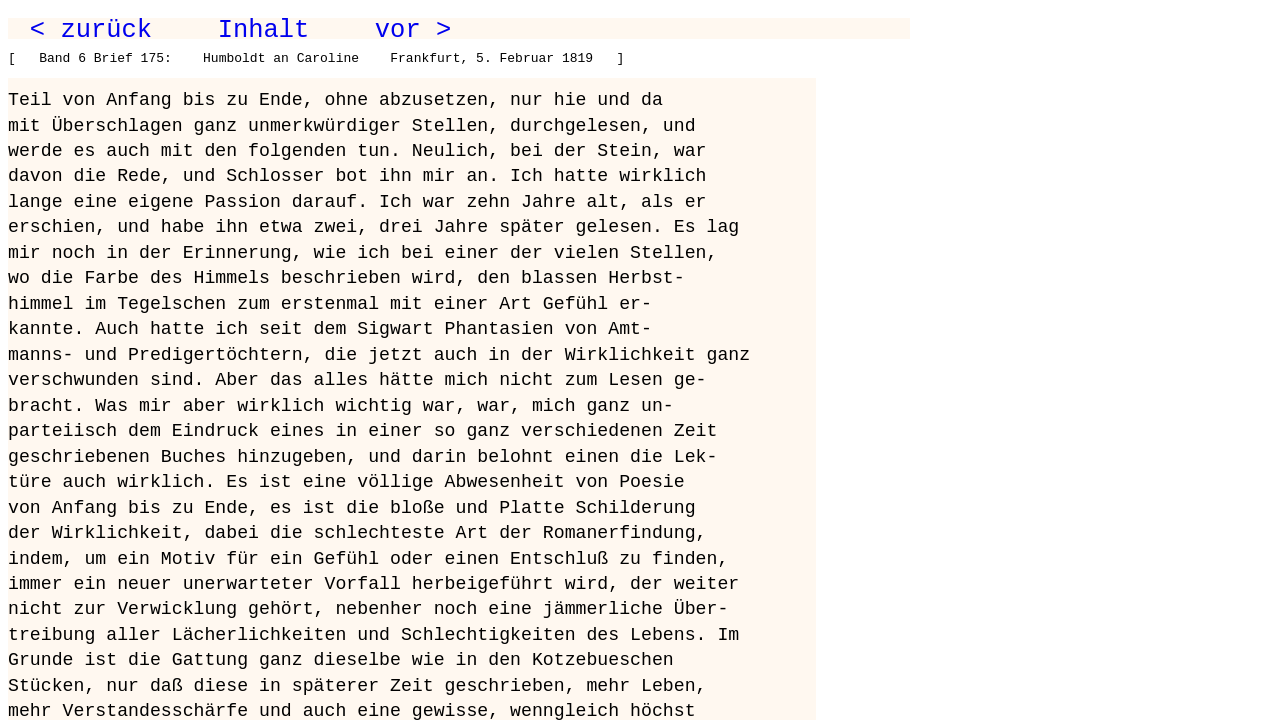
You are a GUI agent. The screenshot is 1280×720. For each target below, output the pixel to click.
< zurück (91, 30)
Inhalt (264, 30)
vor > (413, 30)
